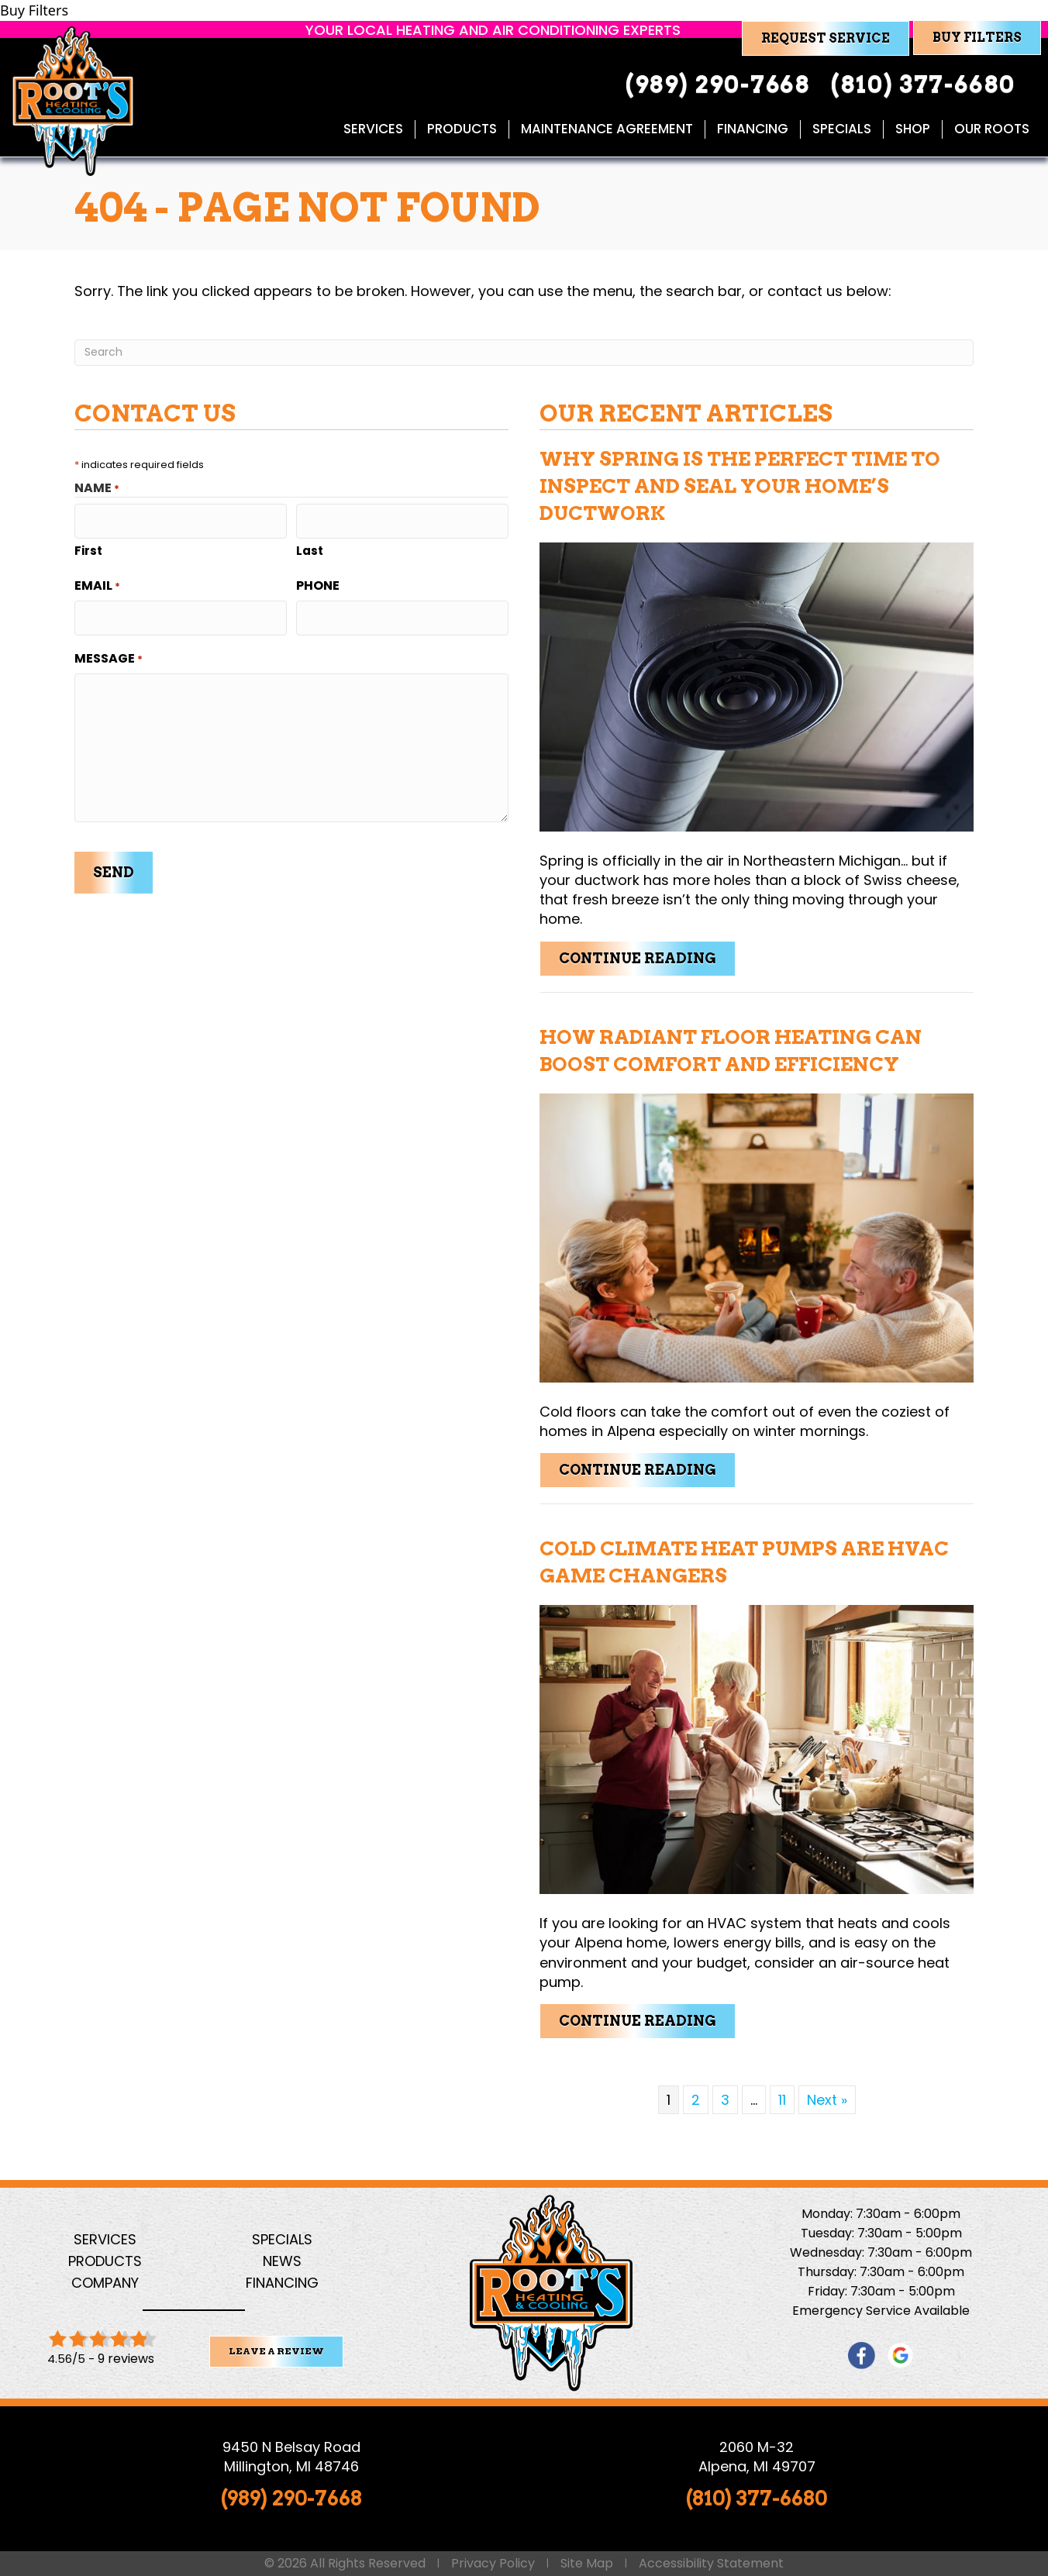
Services (105, 2239)
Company (105, 2282)
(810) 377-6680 (756, 2497)
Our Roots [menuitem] (991, 129)
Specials (282, 2239)
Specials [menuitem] (841, 129)
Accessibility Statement (711, 2563)
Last (309, 547)
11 (782, 2099)
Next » (827, 2099)
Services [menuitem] (372, 129)
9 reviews (126, 2359)
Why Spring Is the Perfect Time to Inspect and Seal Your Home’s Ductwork (740, 486)
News (282, 2261)
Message (108, 650)
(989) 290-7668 (291, 2497)
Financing (282, 2282)
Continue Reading (647, 957)
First (88, 547)
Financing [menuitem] (752, 129)
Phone (318, 582)
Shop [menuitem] (912, 129)
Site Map (586, 2563)
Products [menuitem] (461, 129)
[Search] (524, 352)
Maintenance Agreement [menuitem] (606, 129)
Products (105, 2261)
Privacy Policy (493, 2563)
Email (97, 582)
